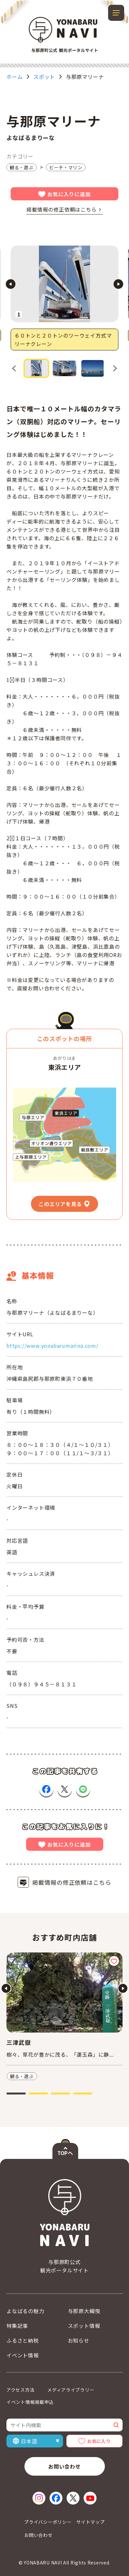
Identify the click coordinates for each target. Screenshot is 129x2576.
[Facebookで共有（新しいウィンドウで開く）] (46, 1789)
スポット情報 (84, 2325)
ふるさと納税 (22, 2340)
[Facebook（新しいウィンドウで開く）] (56, 2498)
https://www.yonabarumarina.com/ (52, 1345)
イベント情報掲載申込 (30, 2402)
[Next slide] (118, 284)
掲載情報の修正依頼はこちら (61, 209)
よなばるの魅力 (25, 2311)
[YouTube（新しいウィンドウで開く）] (90, 2498)
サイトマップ (90, 2522)
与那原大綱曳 (84, 2311)
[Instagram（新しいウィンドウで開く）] (38, 2498)
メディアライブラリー (70, 2390)
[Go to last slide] (10, 284)
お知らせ (78, 2340)
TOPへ (65, 2153)
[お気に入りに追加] (114, 1961)
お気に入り (98, 2441)
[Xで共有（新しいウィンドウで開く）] (65, 1789)
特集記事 (17, 2325)
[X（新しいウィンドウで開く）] (73, 2498)
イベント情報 (22, 2355)
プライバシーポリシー (47, 2522)
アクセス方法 (20, 2390)
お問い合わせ (64, 2466)
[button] (36, 368)
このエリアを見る (60, 1204)
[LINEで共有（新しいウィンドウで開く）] (83, 1789)
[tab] (16, 2093)
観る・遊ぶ (21, 167)
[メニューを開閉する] (116, 13)
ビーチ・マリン (65, 167)
